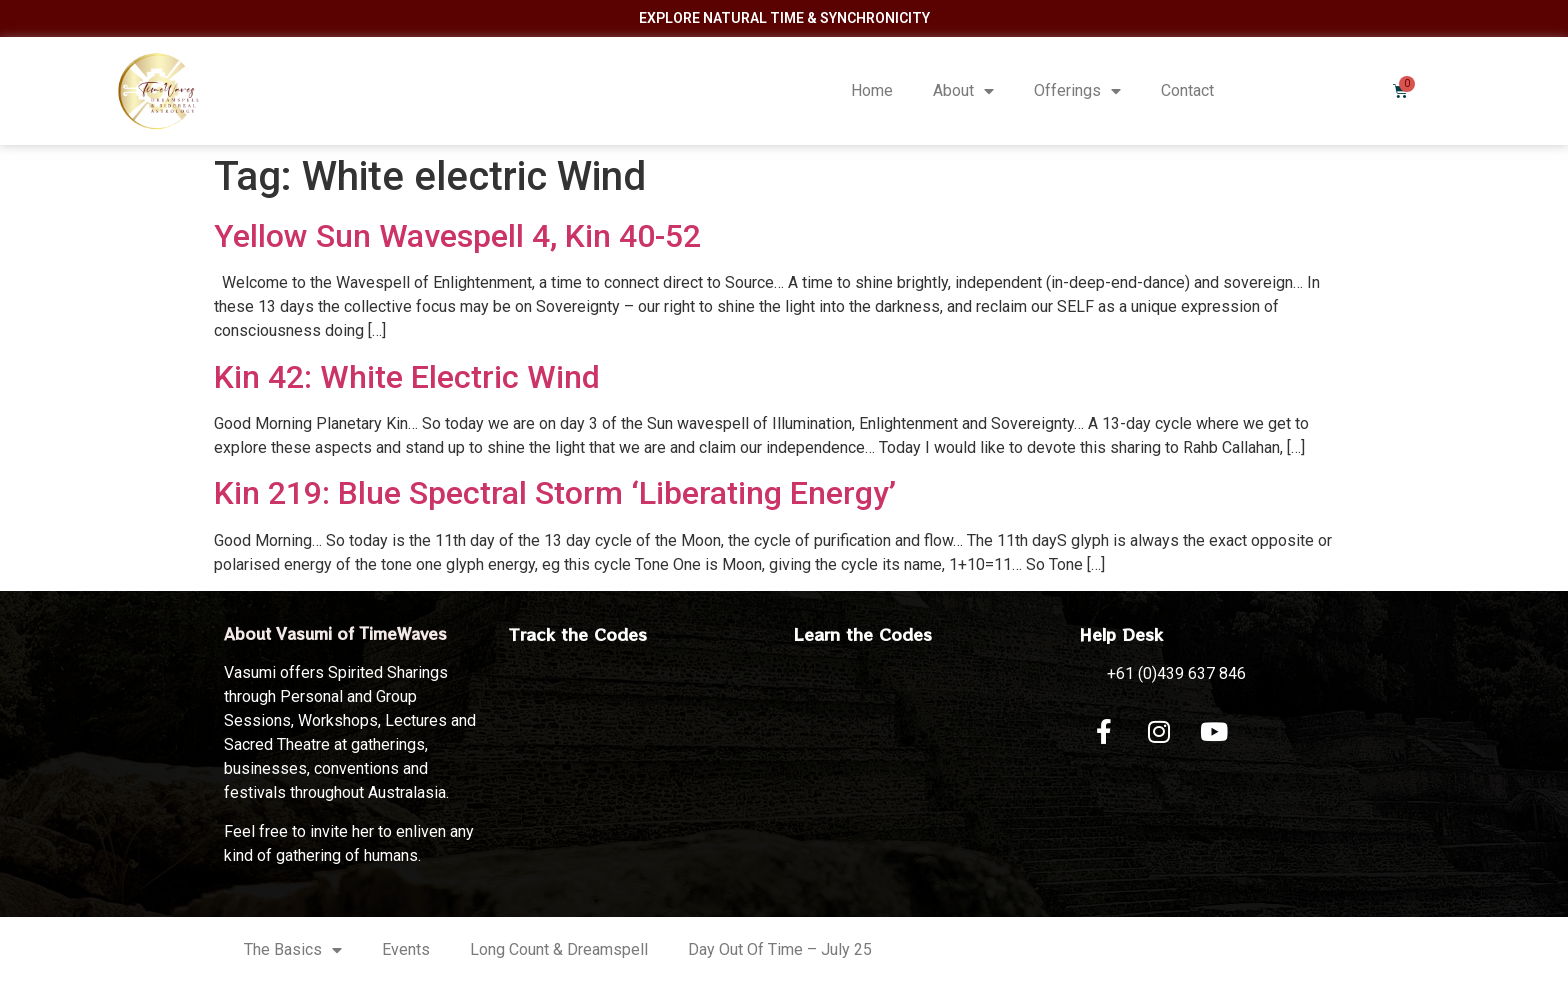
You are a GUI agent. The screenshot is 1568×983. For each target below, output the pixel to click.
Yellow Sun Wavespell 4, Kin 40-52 (457, 236)
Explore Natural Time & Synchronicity (784, 18)
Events (406, 949)
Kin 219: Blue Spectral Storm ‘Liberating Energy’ (555, 493)
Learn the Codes (863, 634)
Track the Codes (578, 634)
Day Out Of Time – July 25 (780, 949)
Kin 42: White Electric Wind (407, 377)
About (963, 91)
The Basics (293, 950)
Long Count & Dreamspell (559, 949)
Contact (1187, 90)
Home (872, 90)
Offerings (1077, 91)
